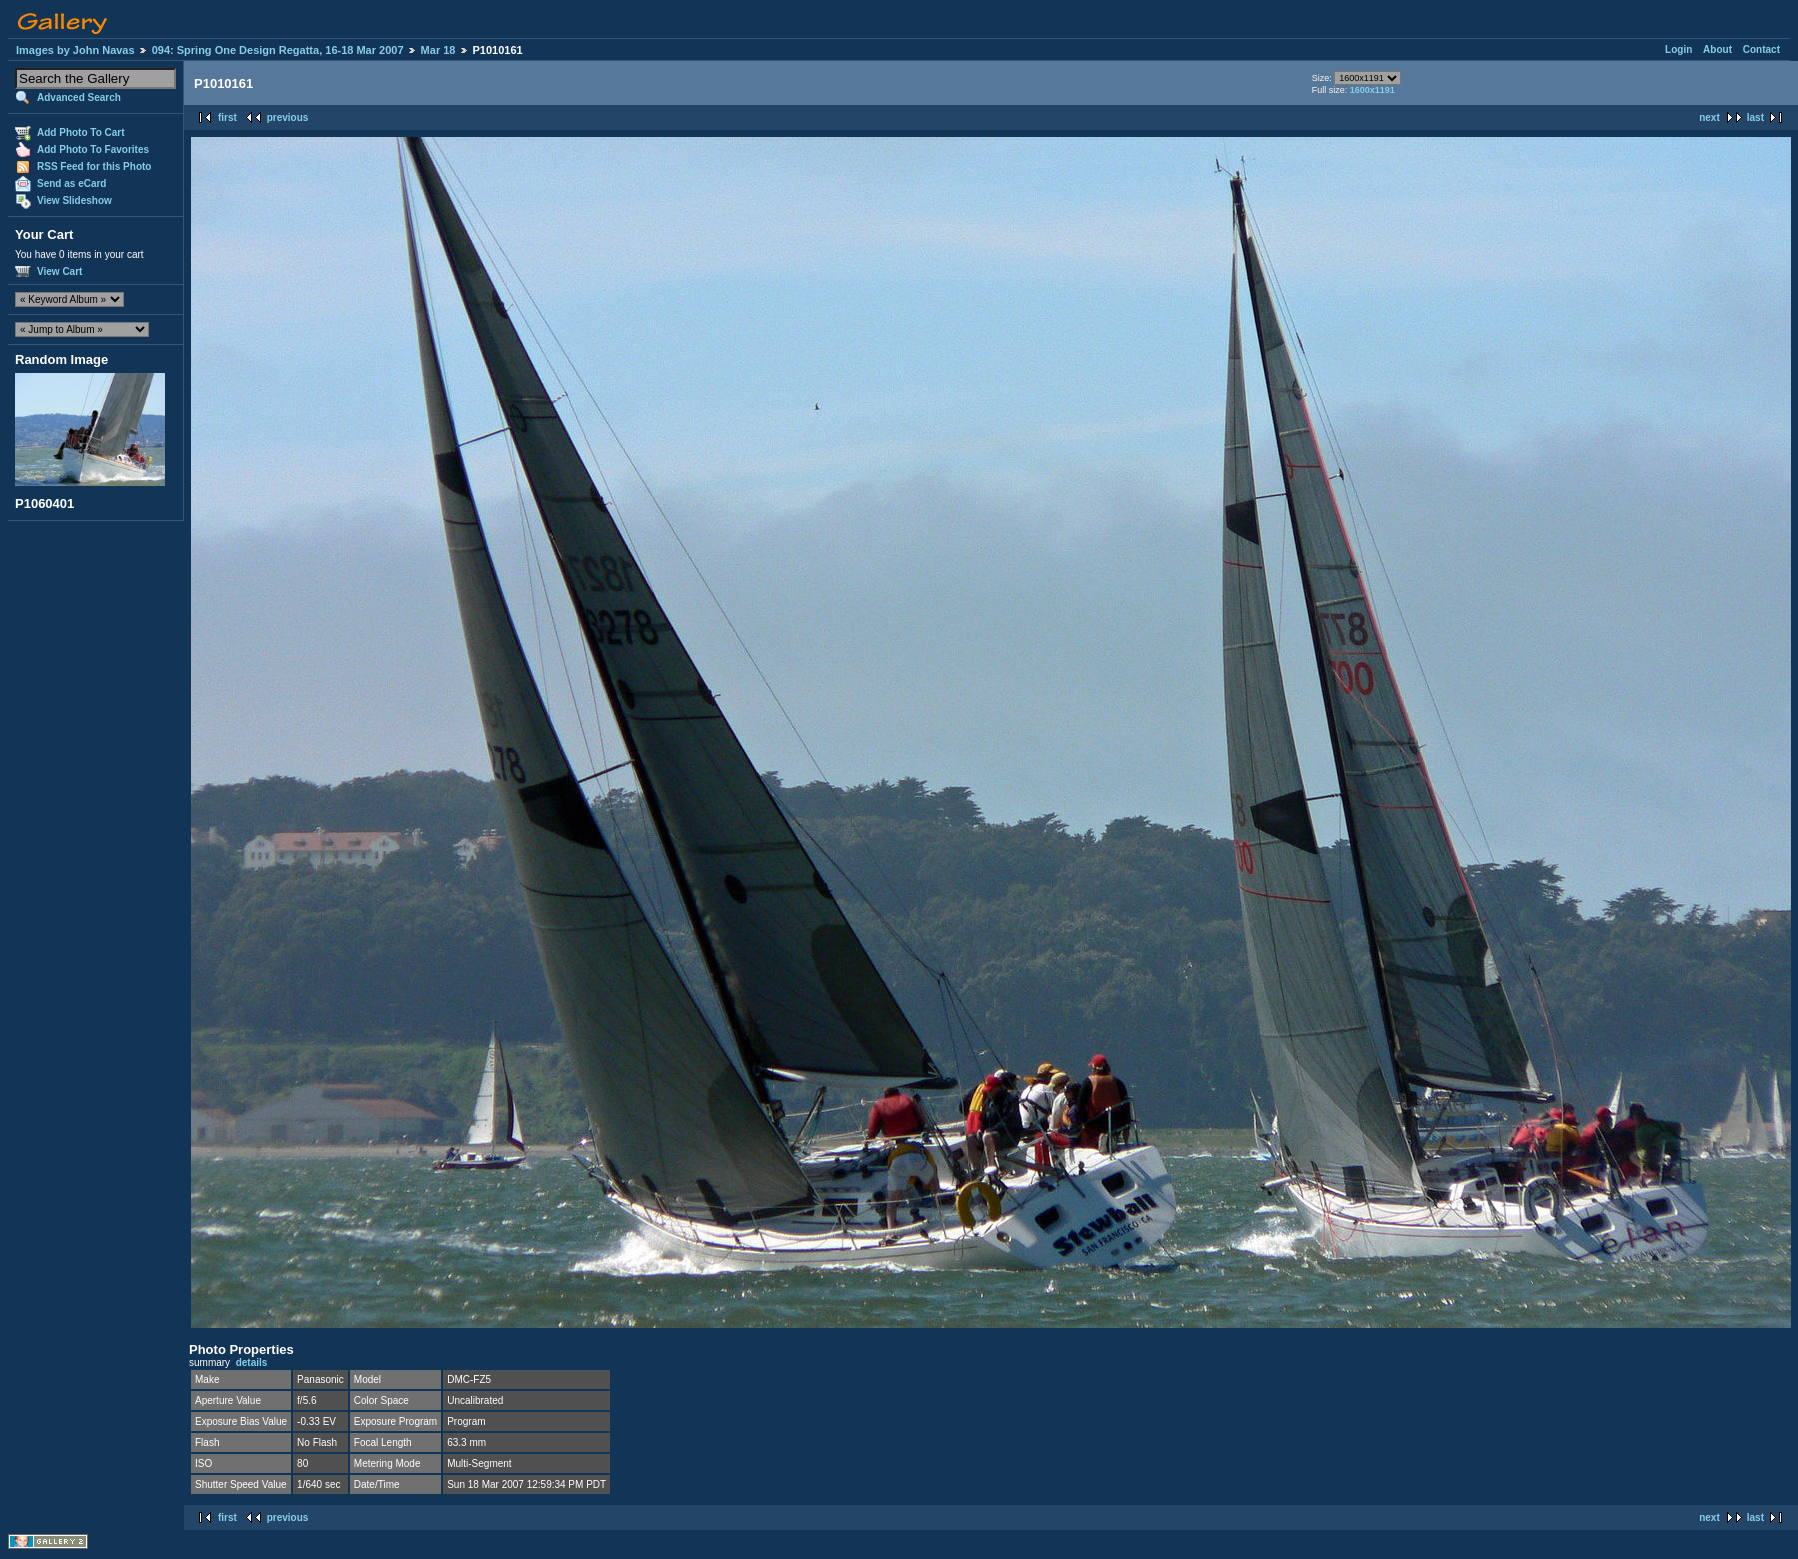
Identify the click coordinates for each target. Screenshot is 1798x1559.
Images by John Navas (75, 50)
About (1717, 49)
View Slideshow (74, 200)
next (1709, 117)
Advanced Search (79, 97)
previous (288, 117)
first (227, 117)
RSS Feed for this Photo (94, 166)
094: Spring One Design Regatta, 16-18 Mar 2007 (278, 50)
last (1755, 117)
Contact (1761, 49)
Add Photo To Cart (81, 132)
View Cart (59, 271)
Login (1678, 49)
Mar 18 (438, 50)
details (252, 1362)
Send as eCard (71, 183)
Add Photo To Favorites (93, 149)
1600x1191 (1372, 90)
